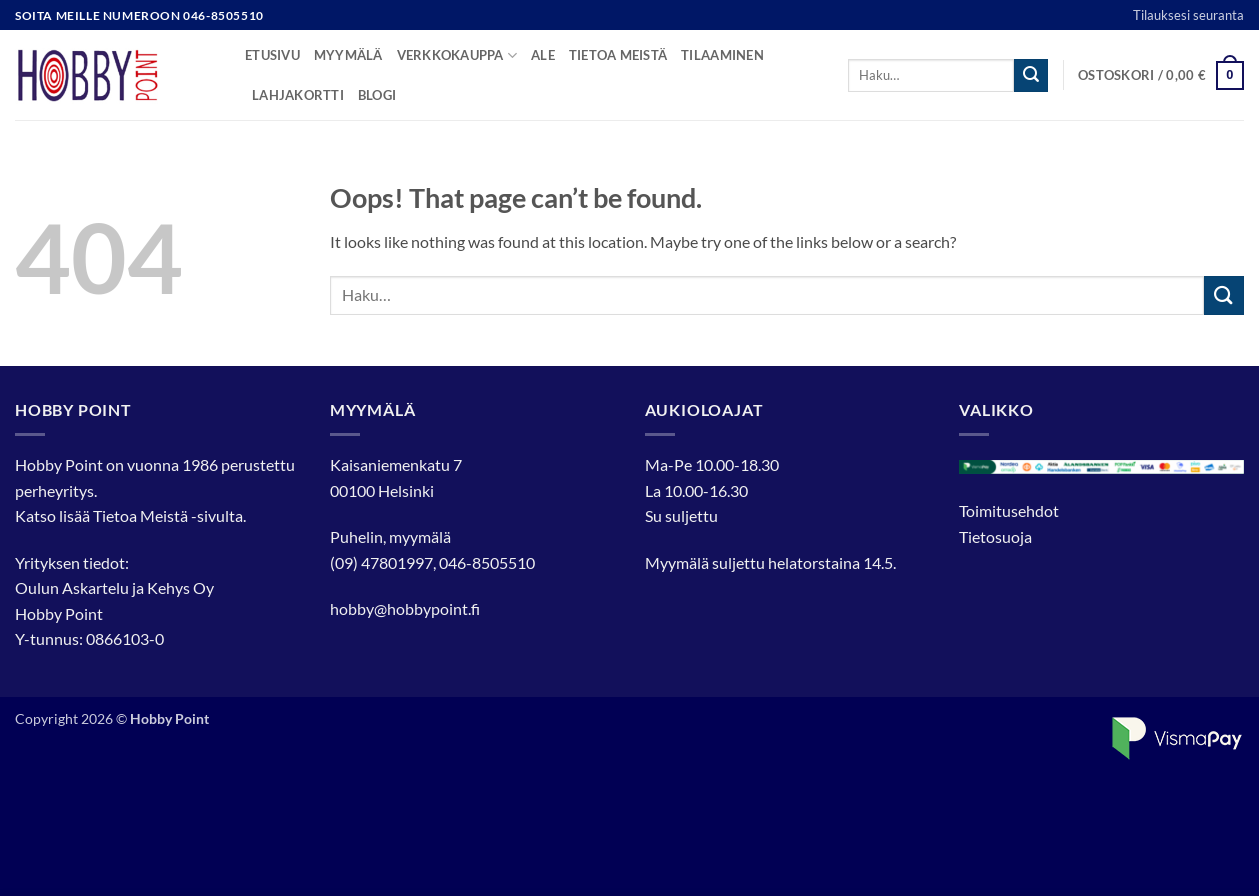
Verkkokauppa (457, 55)
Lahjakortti (298, 95)
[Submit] (1031, 76)
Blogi (377, 95)
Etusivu (272, 55)
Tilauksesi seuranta (1188, 15)
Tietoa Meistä (140, 515)
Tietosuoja (995, 536)
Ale (543, 55)
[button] (1161, 76)
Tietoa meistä (618, 55)
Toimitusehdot (1009, 510)
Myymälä (348, 55)
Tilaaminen (722, 55)
